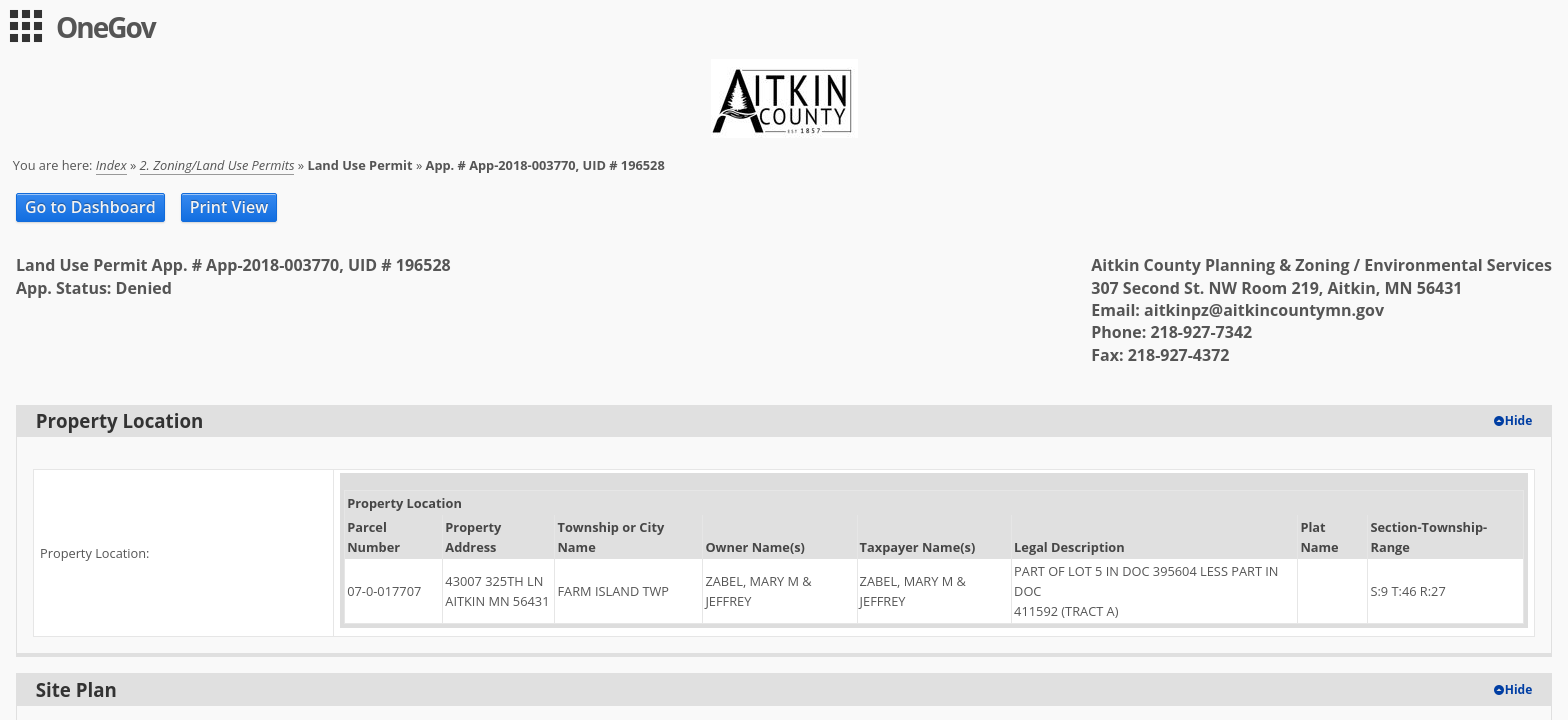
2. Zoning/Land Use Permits (217, 165)
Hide (1519, 420)
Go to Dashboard (90, 207)
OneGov (105, 27)
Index (111, 165)
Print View (229, 207)
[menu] (26, 26)
